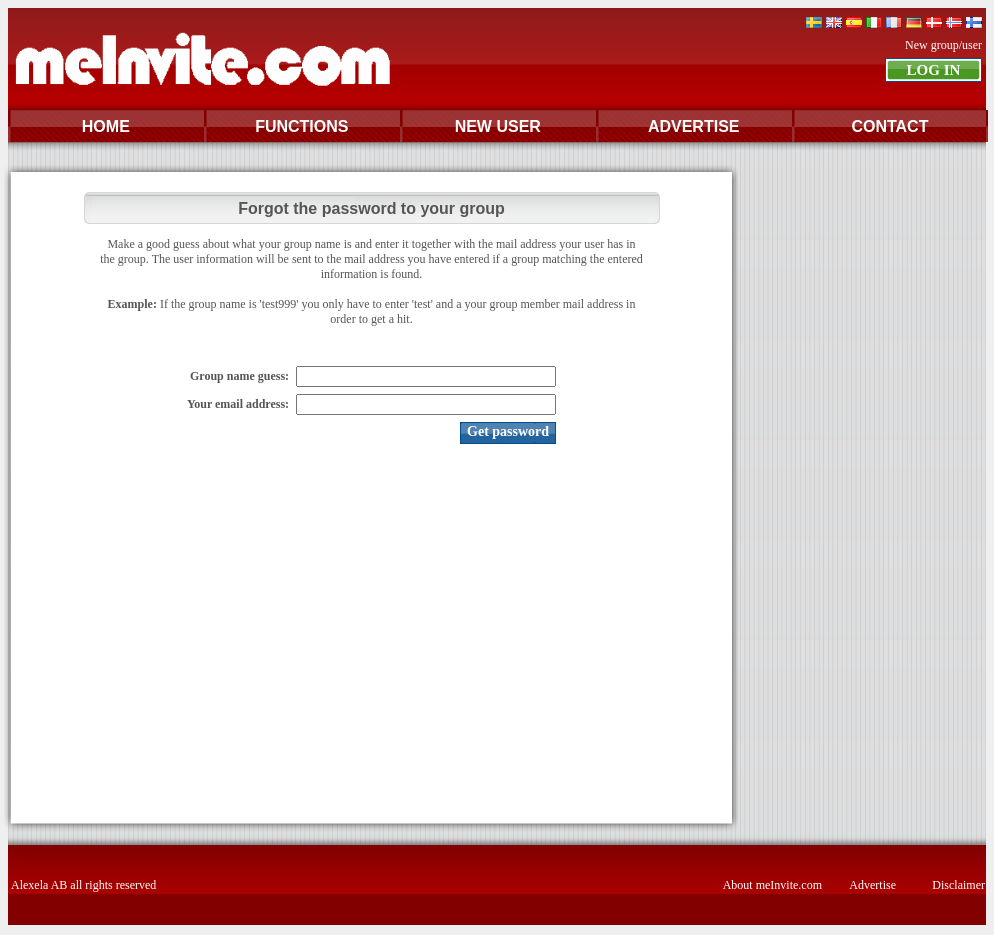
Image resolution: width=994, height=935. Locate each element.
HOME (106, 126)
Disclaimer (958, 885)
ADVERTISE (694, 126)
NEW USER (498, 126)
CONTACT (889, 126)
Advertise (872, 885)
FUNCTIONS (301, 126)
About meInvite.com (772, 885)
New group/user (943, 45)
